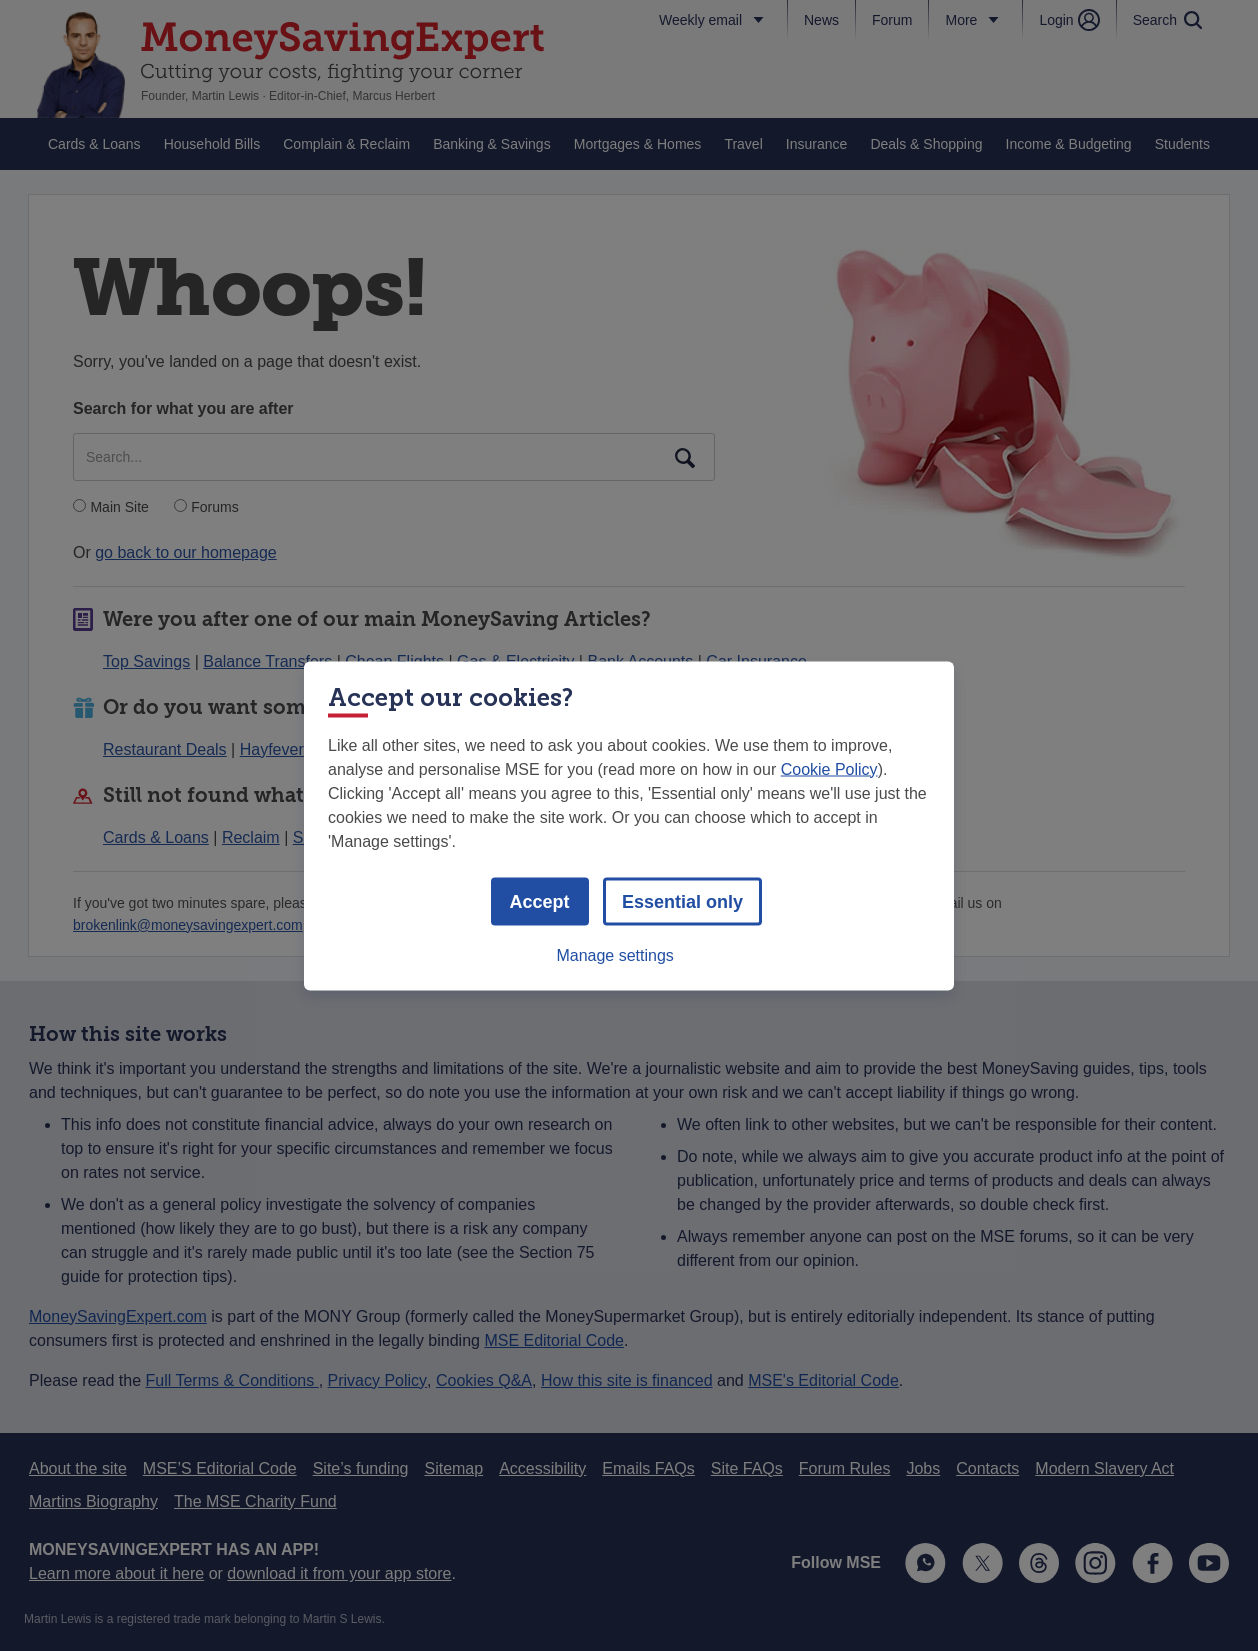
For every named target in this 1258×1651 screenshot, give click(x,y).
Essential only (682, 901)
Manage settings (614, 954)
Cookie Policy (829, 768)
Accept (540, 901)
